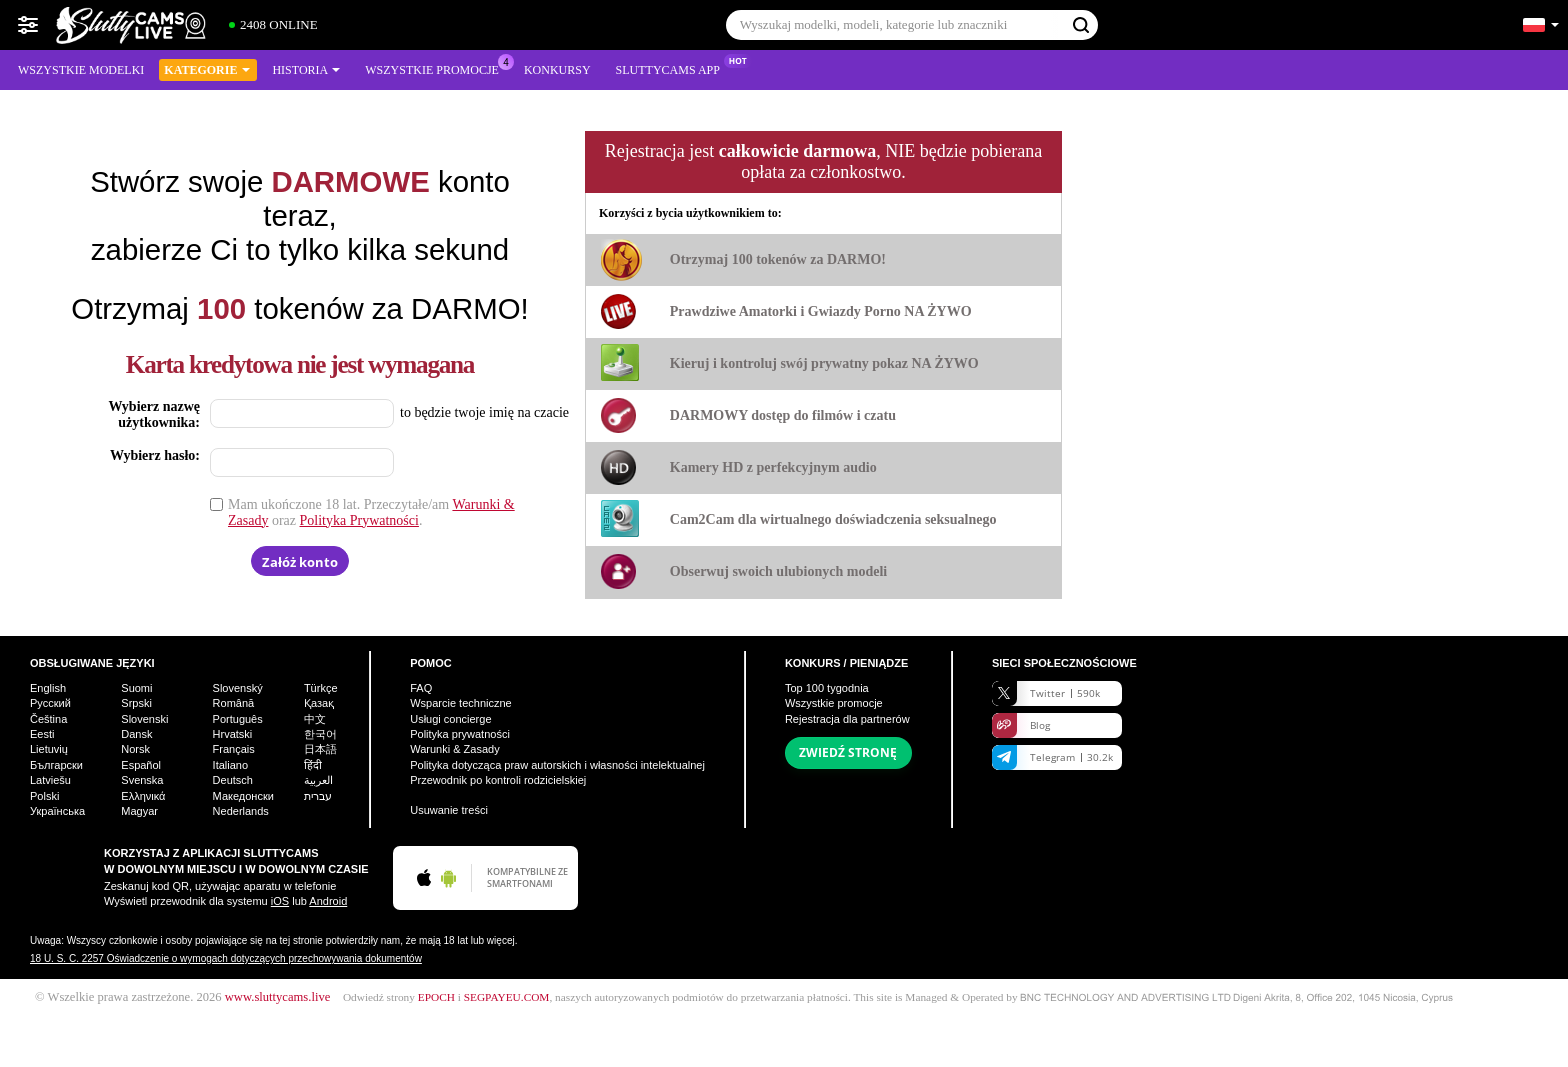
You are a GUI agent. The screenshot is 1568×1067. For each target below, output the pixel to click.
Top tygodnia (827, 688)
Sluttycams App (673, 68)
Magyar (139, 811)
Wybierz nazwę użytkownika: (154, 414)
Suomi (136, 688)
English (48, 688)
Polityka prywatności (460, 734)
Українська (57, 811)
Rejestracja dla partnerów (847, 719)
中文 (315, 719)
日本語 (320, 749)
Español (141, 765)
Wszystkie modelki (81, 70)
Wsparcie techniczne (461, 703)
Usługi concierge (450, 719)
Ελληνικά (143, 796)
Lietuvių (49, 749)
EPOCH (436, 997)
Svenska (142, 780)
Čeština (48, 719)
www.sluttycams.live (278, 997)
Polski (44, 796)
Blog (1021, 725)
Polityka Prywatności (359, 520)
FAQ (421, 688)
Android (328, 901)
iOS (280, 901)
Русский (50, 703)
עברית (318, 796)
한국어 (320, 734)
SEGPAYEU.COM (507, 997)
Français (234, 749)
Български (56, 765)
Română (234, 703)
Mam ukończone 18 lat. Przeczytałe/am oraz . (371, 512)
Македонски (243, 796)
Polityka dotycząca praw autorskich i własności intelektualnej (557, 765)
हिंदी (313, 765)
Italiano (230, 765)
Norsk (135, 749)
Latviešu (50, 780)
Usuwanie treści (449, 810)
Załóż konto (300, 562)
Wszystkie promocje (437, 68)
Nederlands (241, 811)
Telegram (1052, 757)
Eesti (42, 734)
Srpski (136, 703)
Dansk (136, 734)
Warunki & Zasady (454, 749)
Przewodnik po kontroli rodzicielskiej (498, 780)
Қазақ (319, 703)
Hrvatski (233, 734)
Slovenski (144, 719)
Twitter (1046, 693)
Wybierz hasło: (155, 455)
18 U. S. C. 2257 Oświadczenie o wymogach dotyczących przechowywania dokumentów (226, 958)
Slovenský (238, 688)
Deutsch (233, 780)
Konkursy (557, 70)
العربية (318, 780)
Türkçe (321, 688)
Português (238, 719)
